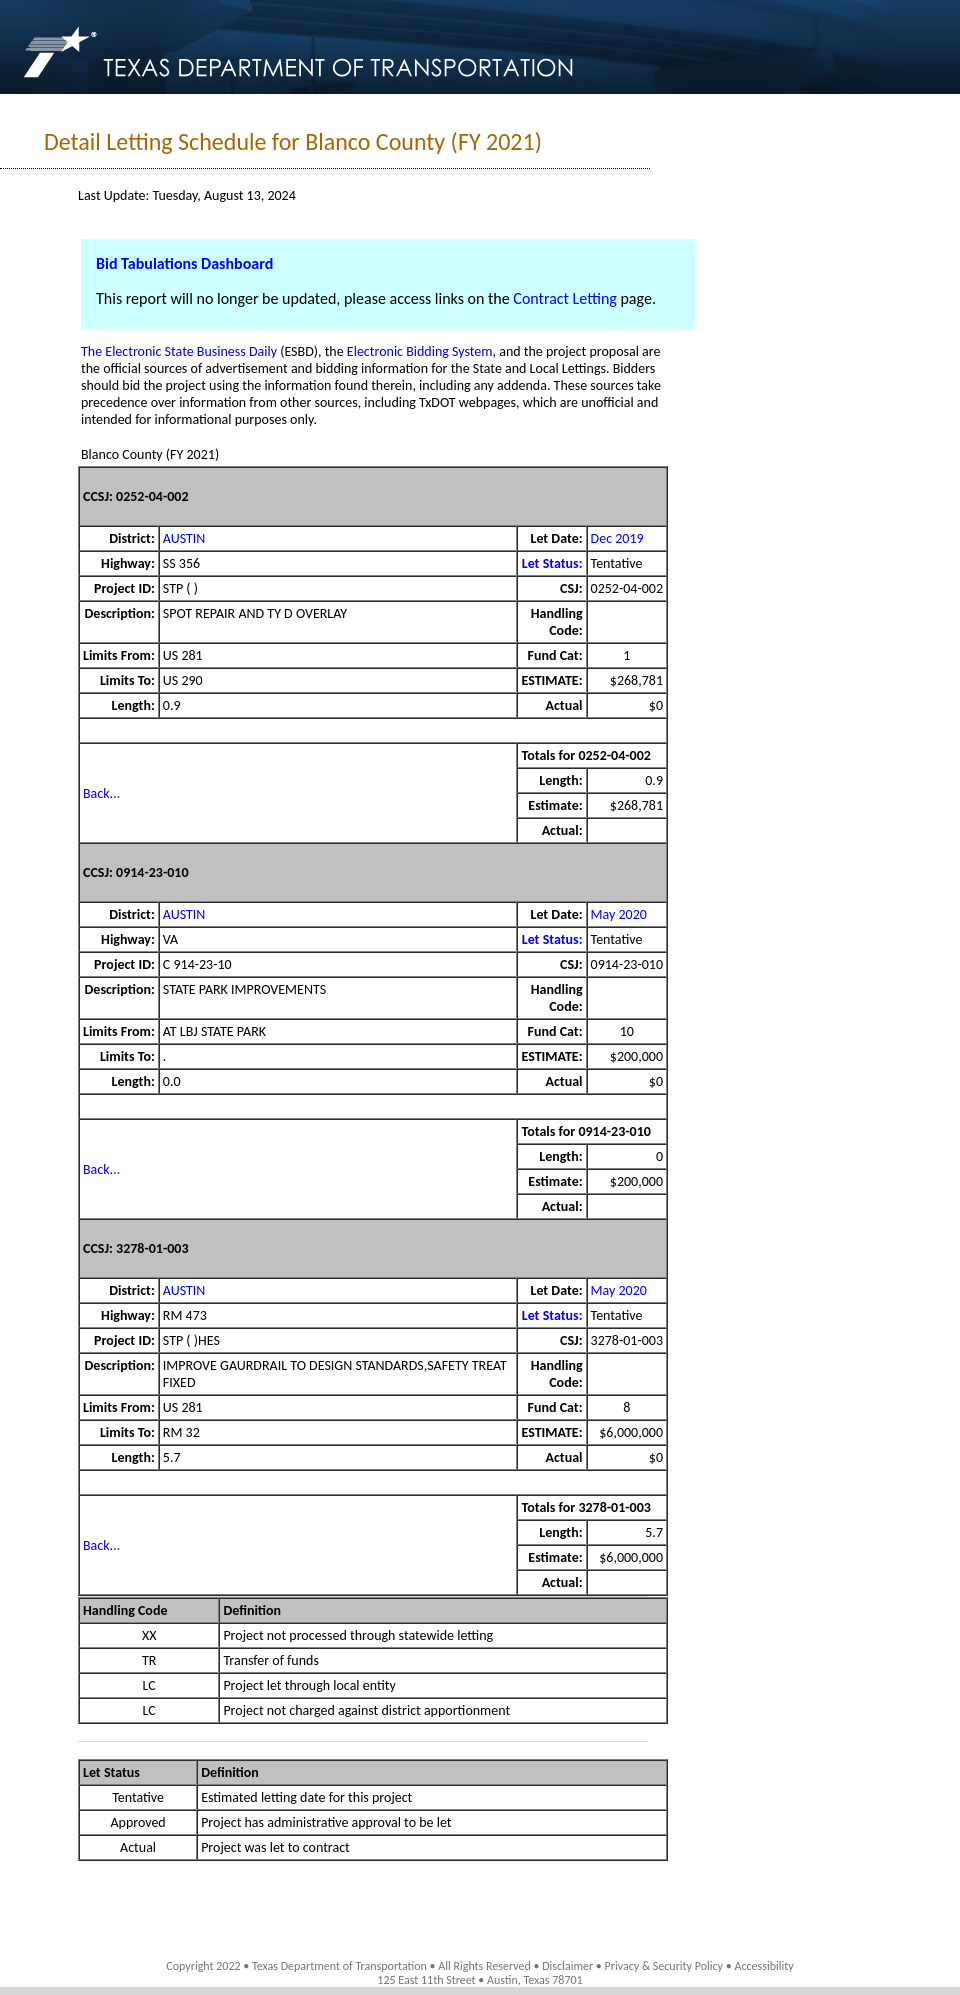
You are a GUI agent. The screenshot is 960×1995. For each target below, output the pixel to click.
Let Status (111, 1772)
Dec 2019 (617, 538)
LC (149, 1685)
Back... (101, 793)
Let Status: (552, 563)
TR (149, 1660)
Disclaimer (567, 1966)
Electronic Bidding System (420, 351)
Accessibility (763, 1966)
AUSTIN (184, 538)
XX (149, 1635)
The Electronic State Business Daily (179, 351)
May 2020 (619, 914)
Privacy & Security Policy (664, 1966)
